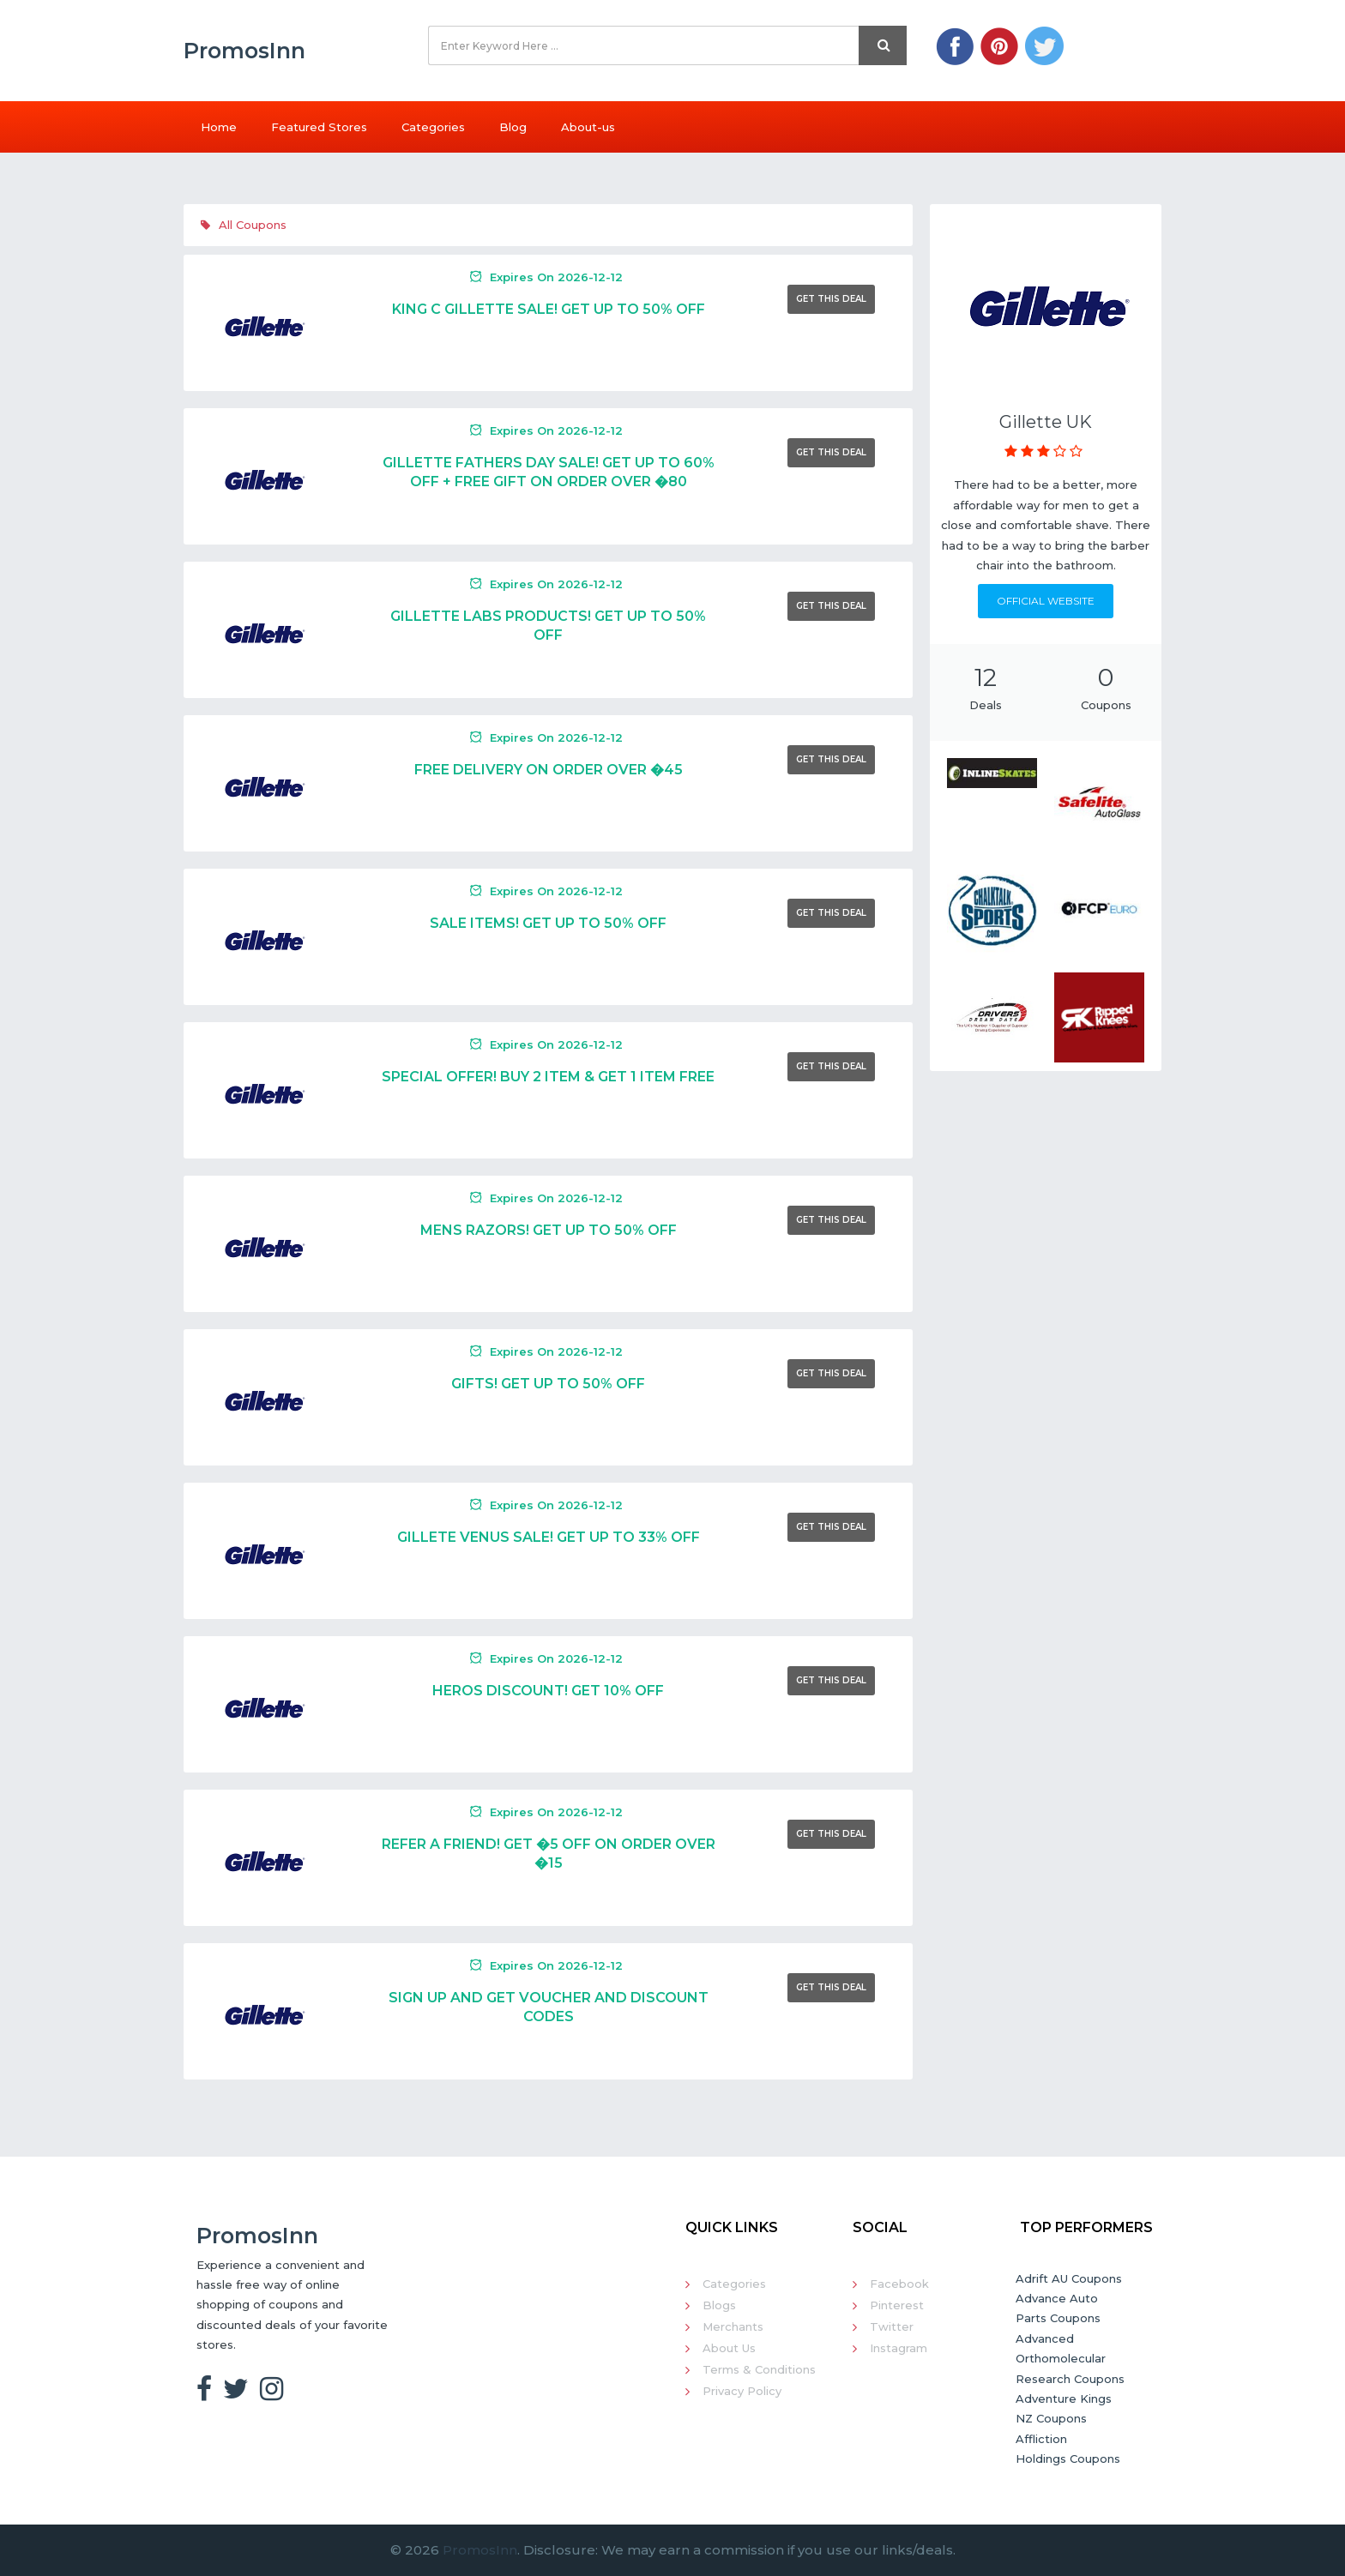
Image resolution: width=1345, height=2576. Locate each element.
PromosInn (480, 2550)
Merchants (733, 2326)
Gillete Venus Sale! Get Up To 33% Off (548, 1537)
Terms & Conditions (759, 2369)
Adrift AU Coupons (1069, 2278)
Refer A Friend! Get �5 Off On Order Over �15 (548, 1853)
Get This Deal (831, 298)
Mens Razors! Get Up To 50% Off (548, 1230)
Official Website (1046, 600)
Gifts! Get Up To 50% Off (548, 1383)
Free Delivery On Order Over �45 (548, 769)
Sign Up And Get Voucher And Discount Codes (549, 2007)
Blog (513, 127)
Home (219, 127)
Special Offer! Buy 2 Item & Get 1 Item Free (548, 1076)
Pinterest (897, 2305)
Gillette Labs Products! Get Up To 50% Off (548, 625)
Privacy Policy (742, 2391)
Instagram (898, 2348)
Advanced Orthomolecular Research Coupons (1070, 2359)
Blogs (719, 2305)
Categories (433, 127)
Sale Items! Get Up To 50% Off (548, 923)
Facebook (899, 2283)
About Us (729, 2348)
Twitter (892, 2326)
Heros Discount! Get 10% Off (548, 1690)
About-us (588, 127)
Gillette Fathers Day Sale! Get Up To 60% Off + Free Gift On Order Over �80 (549, 472)
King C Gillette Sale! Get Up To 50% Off (548, 309)
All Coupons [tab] (243, 225)
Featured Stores (319, 127)
